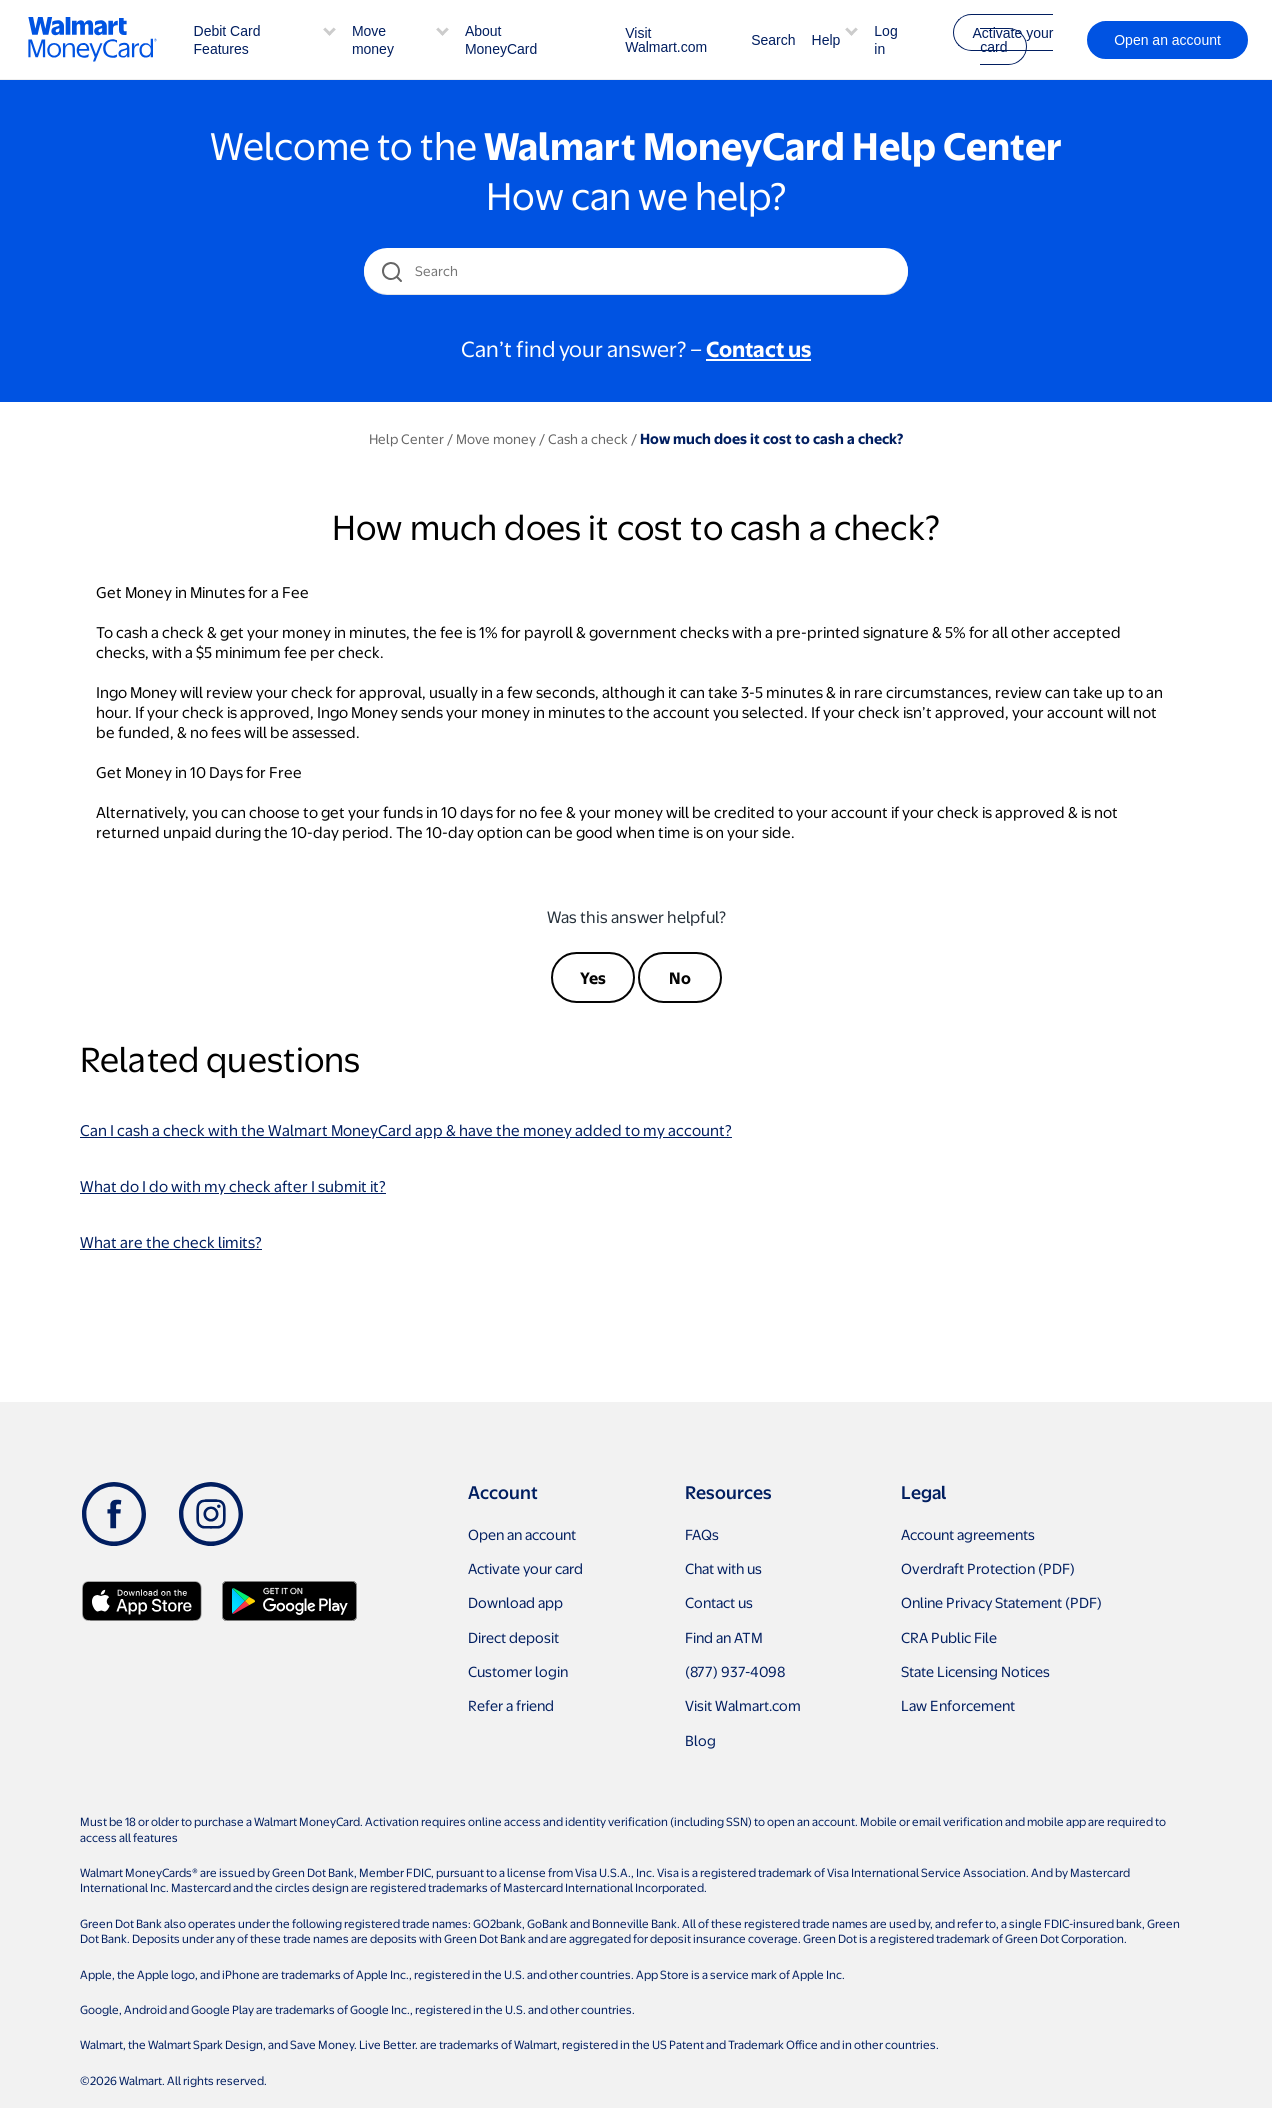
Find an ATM (724, 1637)
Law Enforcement (958, 1705)
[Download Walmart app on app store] (142, 1601)
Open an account (522, 1534)
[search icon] (391, 271)
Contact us (719, 1602)
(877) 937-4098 (735, 1671)
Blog (700, 1740)
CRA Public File (949, 1637)
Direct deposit (513, 1637)
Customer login (518, 1671)
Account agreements (968, 1534)
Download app (515, 1602)
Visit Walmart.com (666, 40)
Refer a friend (511, 1705)
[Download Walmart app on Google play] (289, 1601)
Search (773, 40)
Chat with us (723, 1568)
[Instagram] (211, 1514)
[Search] (637, 271)
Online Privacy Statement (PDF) (1001, 1602)
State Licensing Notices (975, 1671)
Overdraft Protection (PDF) (988, 1568)
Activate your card (1012, 40)
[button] (329, 29)
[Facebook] (114, 1514)
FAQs (702, 1534)
